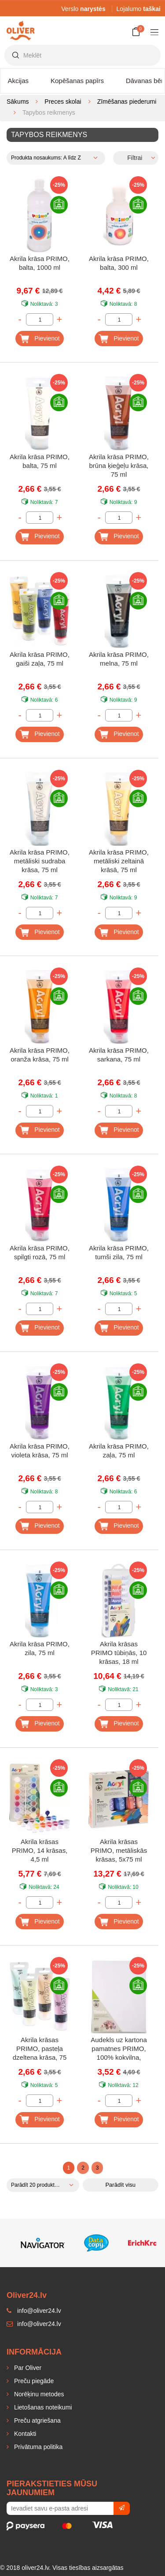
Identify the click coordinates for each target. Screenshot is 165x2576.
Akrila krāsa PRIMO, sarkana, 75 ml (119, 1055)
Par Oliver (26, 2367)
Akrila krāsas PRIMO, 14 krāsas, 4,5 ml (40, 1850)
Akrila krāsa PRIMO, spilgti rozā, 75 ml (40, 1252)
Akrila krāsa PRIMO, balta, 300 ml (119, 263)
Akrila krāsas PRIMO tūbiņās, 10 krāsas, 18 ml (119, 1652)
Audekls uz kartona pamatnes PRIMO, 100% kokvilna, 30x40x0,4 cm (119, 2049)
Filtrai (134, 157)
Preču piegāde (33, 2380)
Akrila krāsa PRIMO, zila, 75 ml (40, 1648)
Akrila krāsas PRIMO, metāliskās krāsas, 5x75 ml (119, 1850)
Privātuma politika (37, 2446)
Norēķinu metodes (38, 2394)
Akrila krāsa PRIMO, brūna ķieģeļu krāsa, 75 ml (119, 465)
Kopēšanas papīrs (77, 80)
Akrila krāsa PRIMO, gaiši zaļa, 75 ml (40, 659)
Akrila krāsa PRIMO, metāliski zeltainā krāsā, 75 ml (119, 860)
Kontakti (24, 2433)
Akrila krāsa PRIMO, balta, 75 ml (40, 461)
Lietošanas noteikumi (42, 2407)
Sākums (18, 101)
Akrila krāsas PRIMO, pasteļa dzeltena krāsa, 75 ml (40, 2049)
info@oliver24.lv (34, 2323)
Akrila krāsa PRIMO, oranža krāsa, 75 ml (40, 1055)
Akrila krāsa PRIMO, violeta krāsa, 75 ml (40, 1450)
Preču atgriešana (36, 2420)
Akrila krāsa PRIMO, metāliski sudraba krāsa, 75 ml (40, 860)
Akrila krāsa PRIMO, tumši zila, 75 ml (119, 1252)
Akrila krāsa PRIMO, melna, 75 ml (119, 659)
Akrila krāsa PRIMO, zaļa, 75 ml (119, 1450)
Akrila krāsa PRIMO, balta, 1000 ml (40, 263)
